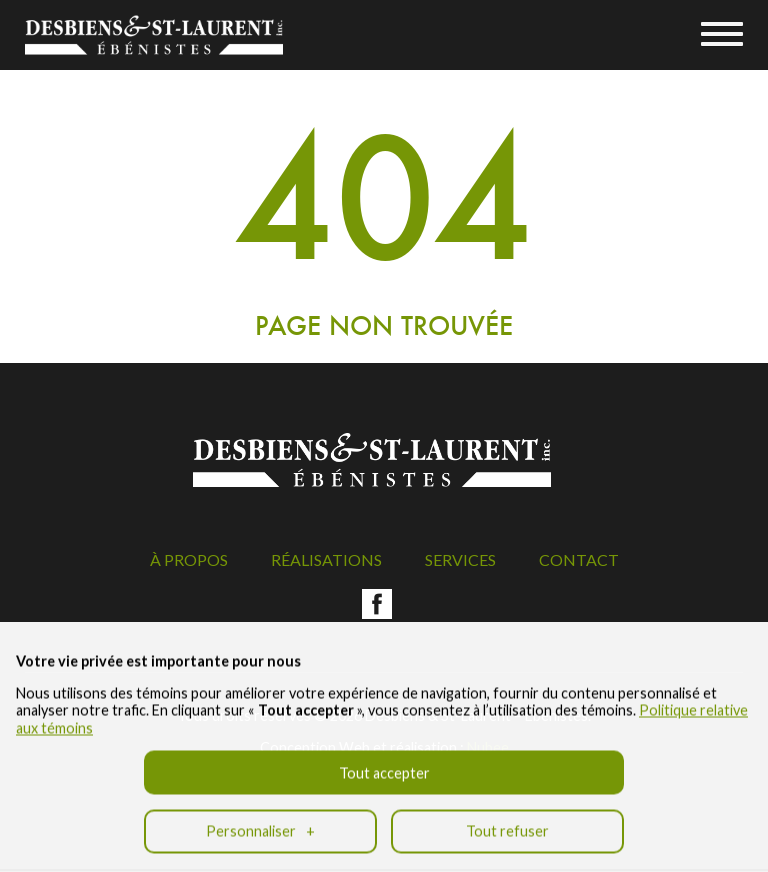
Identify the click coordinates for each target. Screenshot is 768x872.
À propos (189, 559)
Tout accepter (384, 763)
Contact (579, 559)
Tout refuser (507, 822)
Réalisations (326, 559)
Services (460, 559)
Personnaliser (260, 822)
